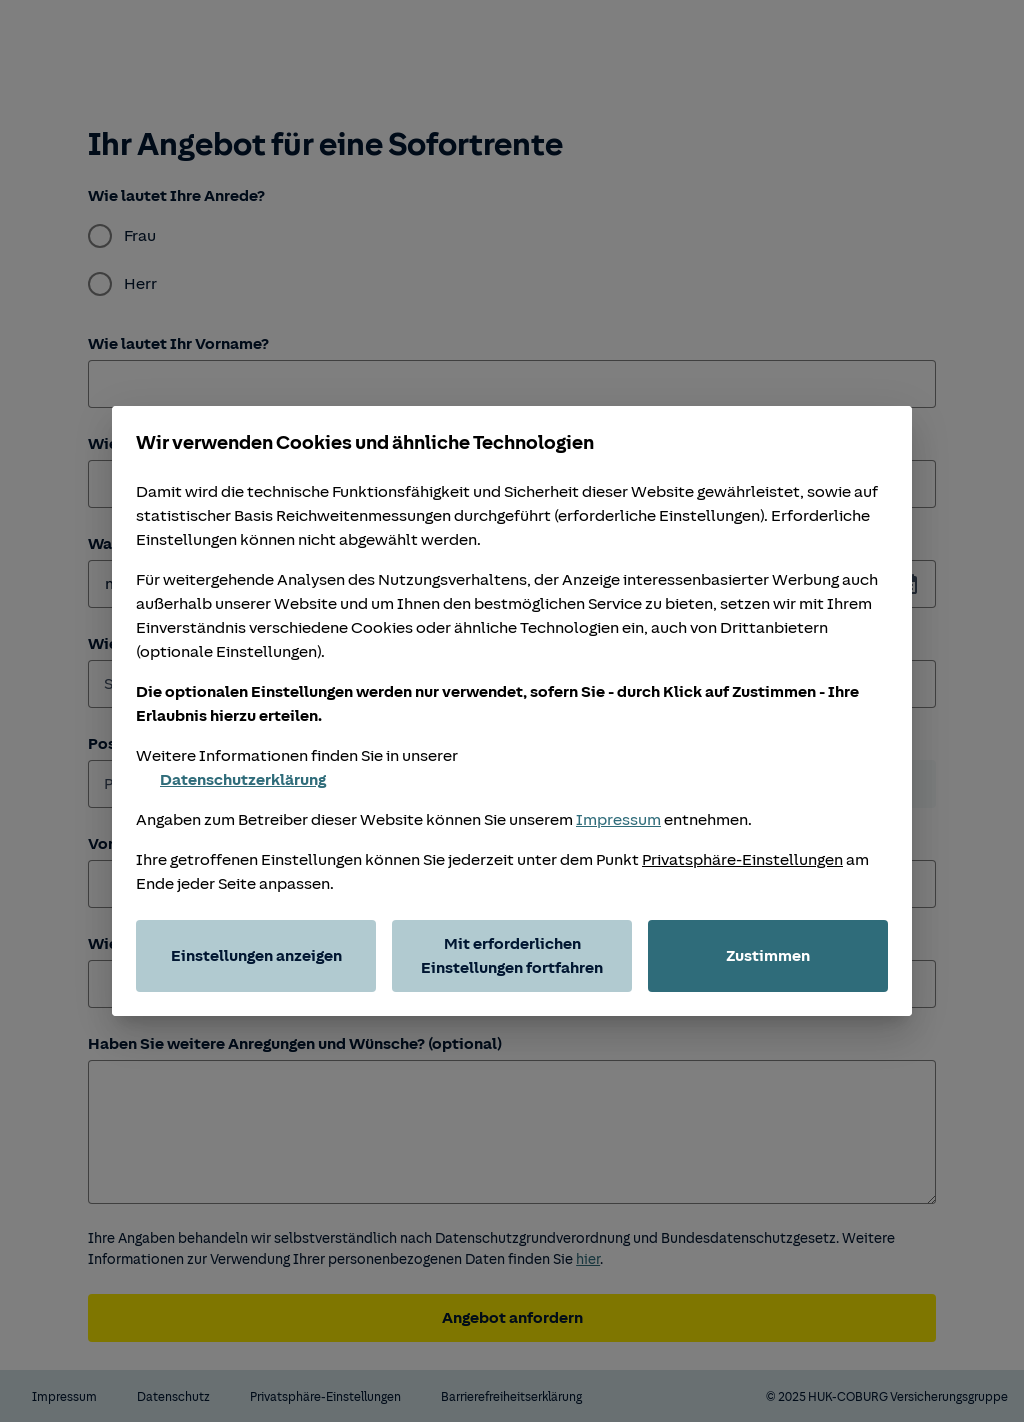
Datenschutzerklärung (231, 780)
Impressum (618, 820)
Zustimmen (768, 956)
